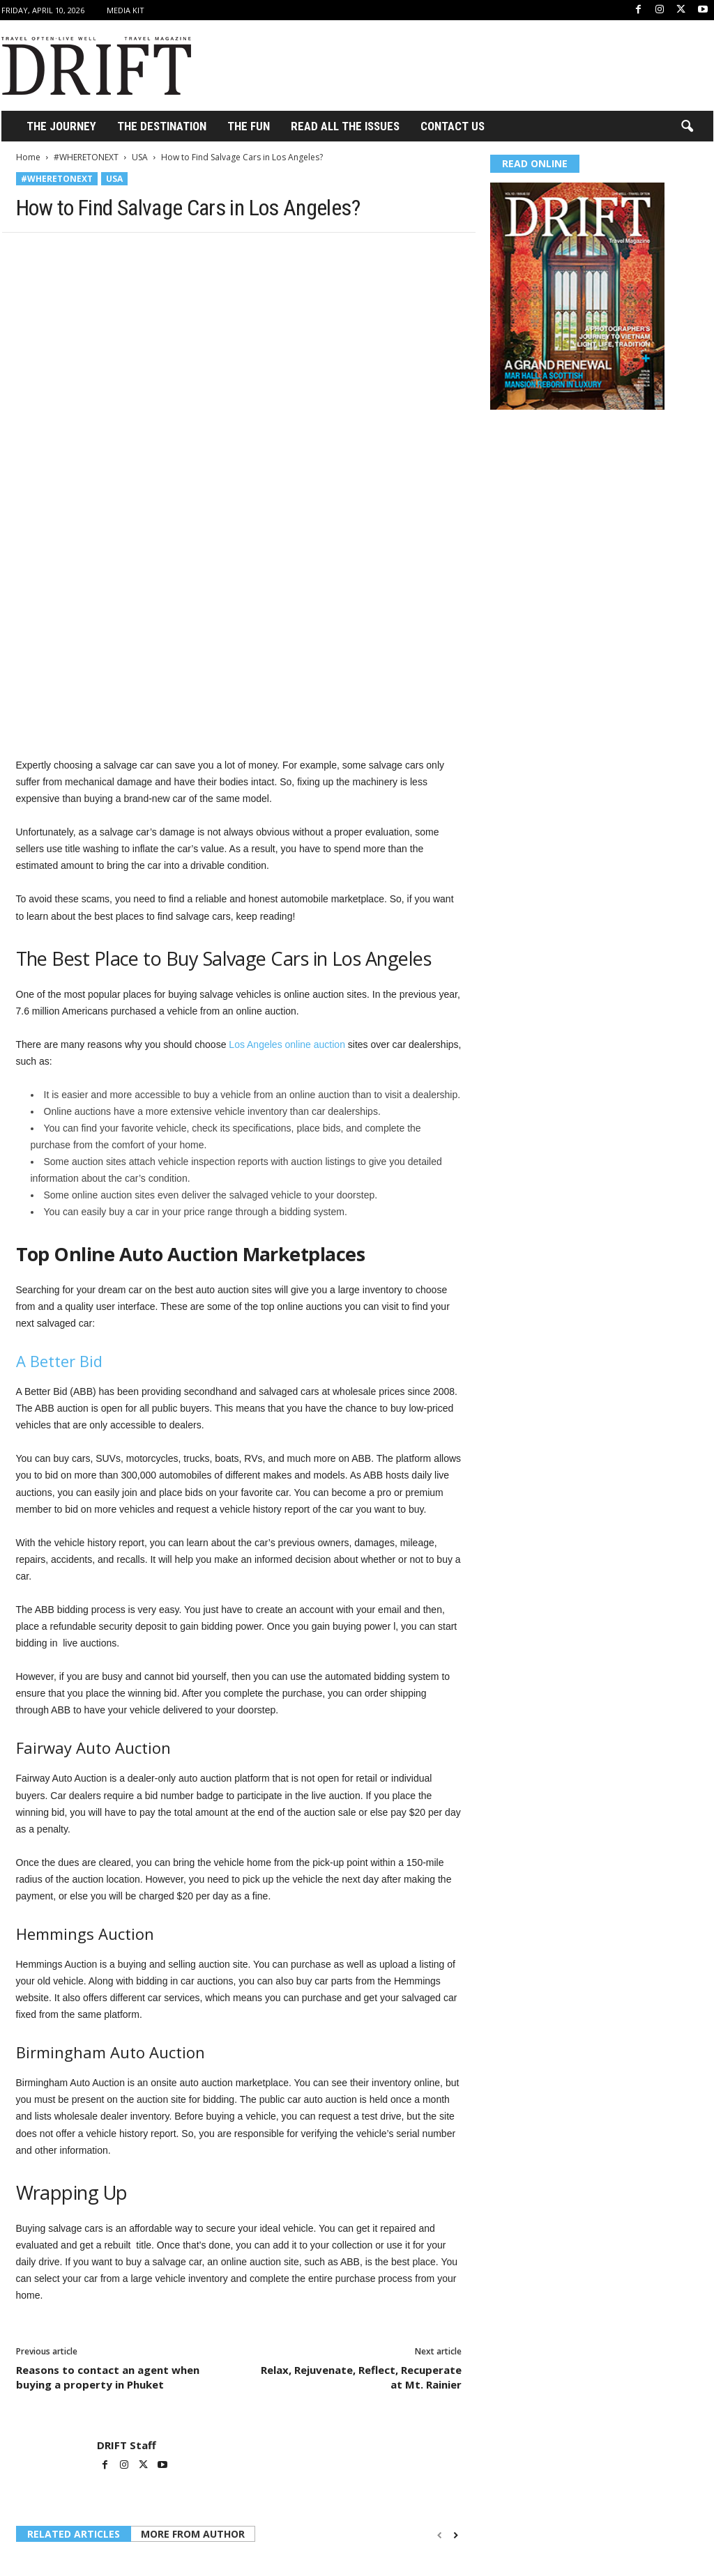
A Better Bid (59, 1212)
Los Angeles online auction (285, 896)
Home (28, 157)
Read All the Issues (345, 126)
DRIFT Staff (126, 2297)
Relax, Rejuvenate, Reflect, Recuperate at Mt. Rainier (361, 2228)
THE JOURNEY (61, 126)
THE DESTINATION (161, 126)
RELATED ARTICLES (73, 2385)
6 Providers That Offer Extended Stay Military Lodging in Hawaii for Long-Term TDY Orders (231, 2539)
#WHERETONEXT (86, 157)
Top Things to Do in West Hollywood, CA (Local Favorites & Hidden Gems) (391, 2533)
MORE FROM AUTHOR (193, 2385)
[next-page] (455, 2386)
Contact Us (452, 126)
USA (140, 157)
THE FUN (248, 126)
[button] (686, 126)
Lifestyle (34, 2506)
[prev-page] (439, 2386)
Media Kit (125, 10)
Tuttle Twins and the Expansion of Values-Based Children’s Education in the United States (85, 2533)
